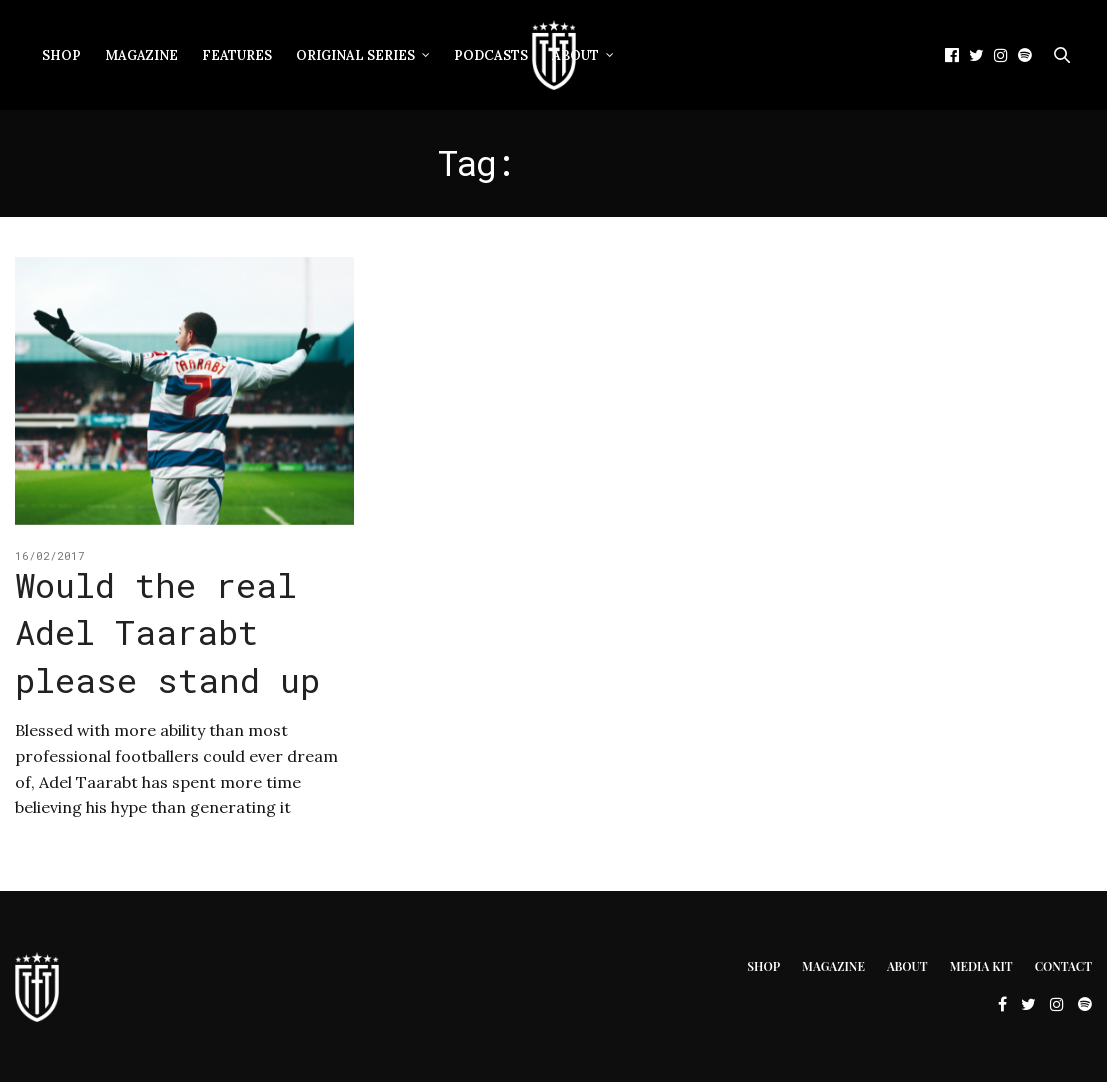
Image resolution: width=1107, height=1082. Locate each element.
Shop (61, 55)
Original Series (355, 55)
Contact (1063, 966)
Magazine (141, 55)
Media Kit (981, 966)
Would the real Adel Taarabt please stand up (167, 632)
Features (237, 55)
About (575, 55)
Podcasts (491, 55)
